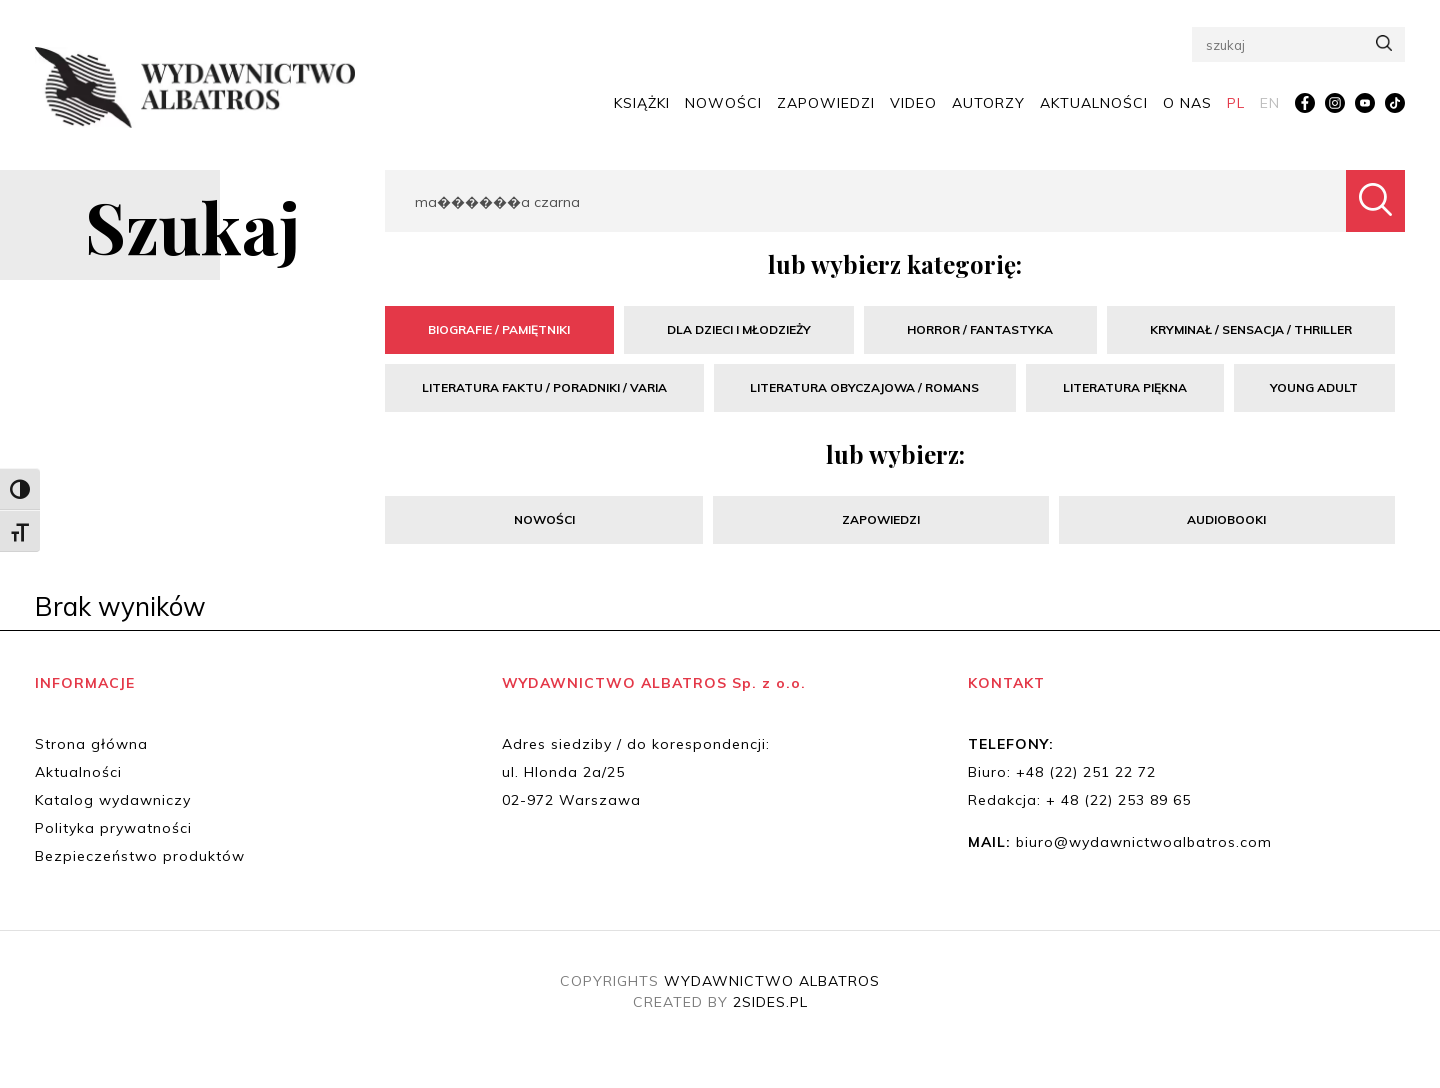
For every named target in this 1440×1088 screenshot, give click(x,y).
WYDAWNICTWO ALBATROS (772, 981)
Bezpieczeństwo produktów (140, 856)
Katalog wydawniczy (113, 800)
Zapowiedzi (826, 102)
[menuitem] (1236, 103)
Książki (642, 102)
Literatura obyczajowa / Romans (864, 387)
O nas (1187, 102)
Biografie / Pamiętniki (499, 329)
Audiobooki (1226, 519)
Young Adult (1314, 387)
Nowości (723, 102)
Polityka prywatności (113, 828)
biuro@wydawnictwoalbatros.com (1144, 842)
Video (913, 102)
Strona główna (91, 744)
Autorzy (988, 102)
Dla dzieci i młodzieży (739, 329)
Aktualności (1094, 102)
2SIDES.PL (770, 1002)
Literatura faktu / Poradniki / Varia (544, 387)
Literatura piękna (1125, 387)
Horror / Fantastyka (980, 329)
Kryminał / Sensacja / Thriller (1251, 329)
